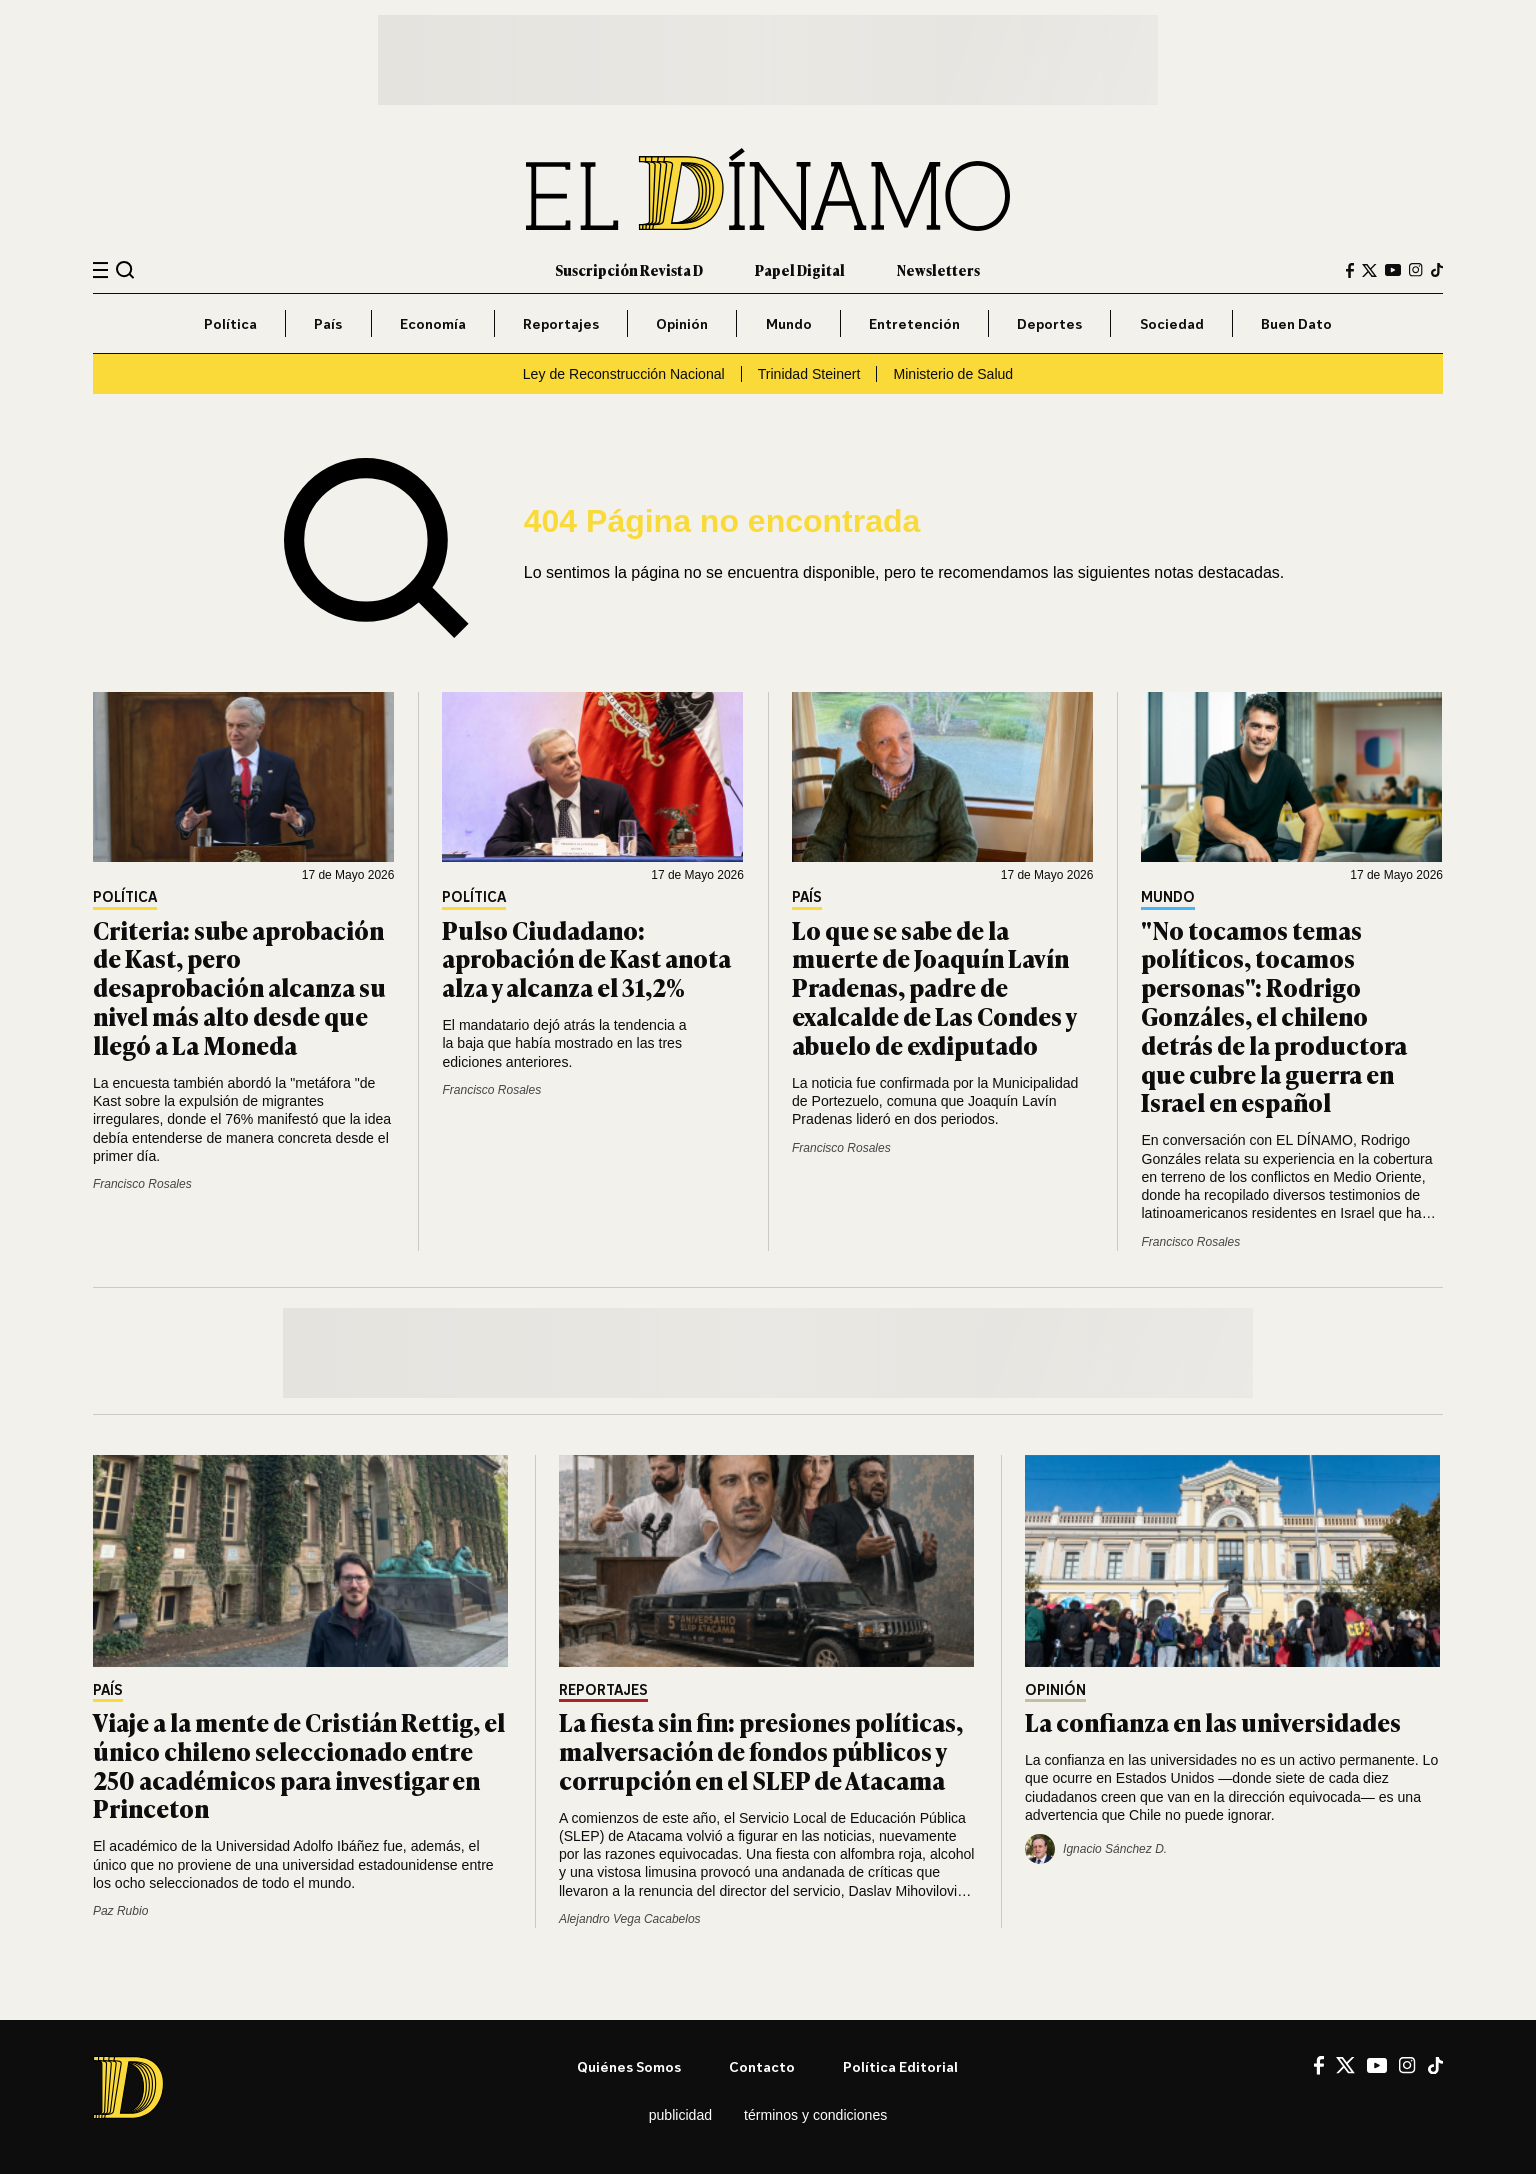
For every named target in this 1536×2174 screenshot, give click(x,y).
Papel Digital (800, 269)
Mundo (789, 323)
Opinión (682, 323)
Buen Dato (1296, 323)
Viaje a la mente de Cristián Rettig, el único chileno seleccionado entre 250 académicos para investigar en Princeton (299, 1764)
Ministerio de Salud (953, 374)
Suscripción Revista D (629, 269)
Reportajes (561, 323)
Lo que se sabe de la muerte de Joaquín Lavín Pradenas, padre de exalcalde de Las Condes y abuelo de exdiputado (934, 987)
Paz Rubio (120, 1911)
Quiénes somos (629, 2066)
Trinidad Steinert (809, 374)
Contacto (762, 2066)
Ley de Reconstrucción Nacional (624, 374)
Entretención (914, 323)
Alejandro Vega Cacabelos (630, 1919)
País (328, 323)
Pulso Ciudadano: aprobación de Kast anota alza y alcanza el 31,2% (586, 958)
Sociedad (1172, 323)
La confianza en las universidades (1213, 1721)
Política (230, 323)
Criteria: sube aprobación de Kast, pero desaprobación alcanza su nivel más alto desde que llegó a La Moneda (239, 987)
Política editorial (900, 2066)
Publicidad (680, 2115)
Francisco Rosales (142, 1184)
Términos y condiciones (815, 2115)
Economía (433, 323)
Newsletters (938, 269)
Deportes (1049, 323)
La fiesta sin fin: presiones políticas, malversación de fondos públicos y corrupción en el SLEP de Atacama (761, 1750)
